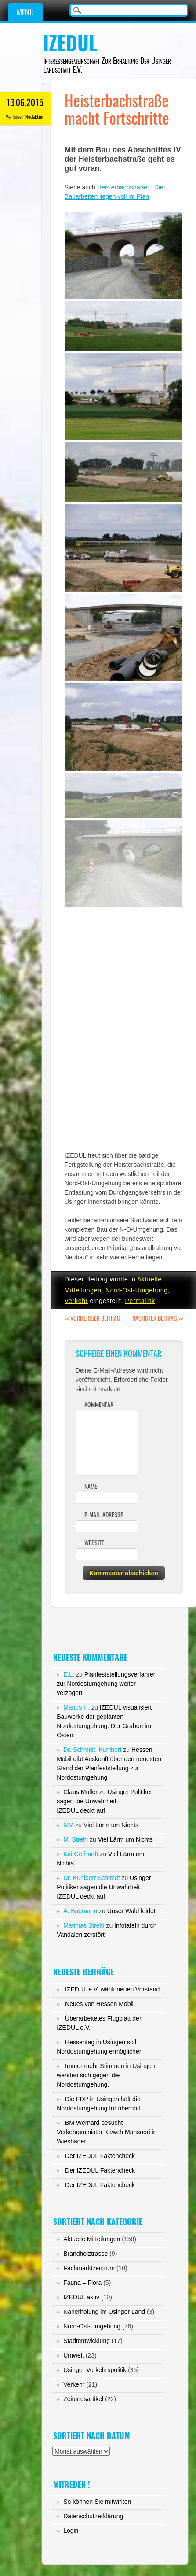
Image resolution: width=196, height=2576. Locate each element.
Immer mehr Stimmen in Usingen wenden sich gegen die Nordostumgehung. (106, 2075)
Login (70, 2530)
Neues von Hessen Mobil (99, 2003)
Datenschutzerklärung (93, 2516)
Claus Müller (80, 1791)
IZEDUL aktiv (81, 2297)
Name (90, 1486)
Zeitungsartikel (83, 2398)
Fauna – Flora (82, 2282)
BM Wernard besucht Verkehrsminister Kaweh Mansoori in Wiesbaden (106, 2132)
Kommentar (98, 1404)
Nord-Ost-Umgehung (136, 1290)
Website (94, 1543)
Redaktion (34, 116)
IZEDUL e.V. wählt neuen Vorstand (112, 1989)
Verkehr (76, 1300)
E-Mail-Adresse (103, 1514)
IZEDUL (70, 43)
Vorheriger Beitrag (92, 1318)
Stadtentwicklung (86, 2340)
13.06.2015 (25, 102)
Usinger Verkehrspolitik (94, 2369)
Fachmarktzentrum (89, 2268)
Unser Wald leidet (131, 1910)
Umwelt (73, 2355)
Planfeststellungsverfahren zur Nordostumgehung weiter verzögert (106, 1683)
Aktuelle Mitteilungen (91, 2239)
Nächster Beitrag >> (157, 1318)
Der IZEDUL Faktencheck (100, 2155)
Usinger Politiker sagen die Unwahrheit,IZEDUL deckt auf (104, 1801)
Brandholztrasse (85, 2253)
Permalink (140, 1300)
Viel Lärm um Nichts (110, 1824)
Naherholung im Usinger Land (104, 2311)
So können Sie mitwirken (97, 2501)
